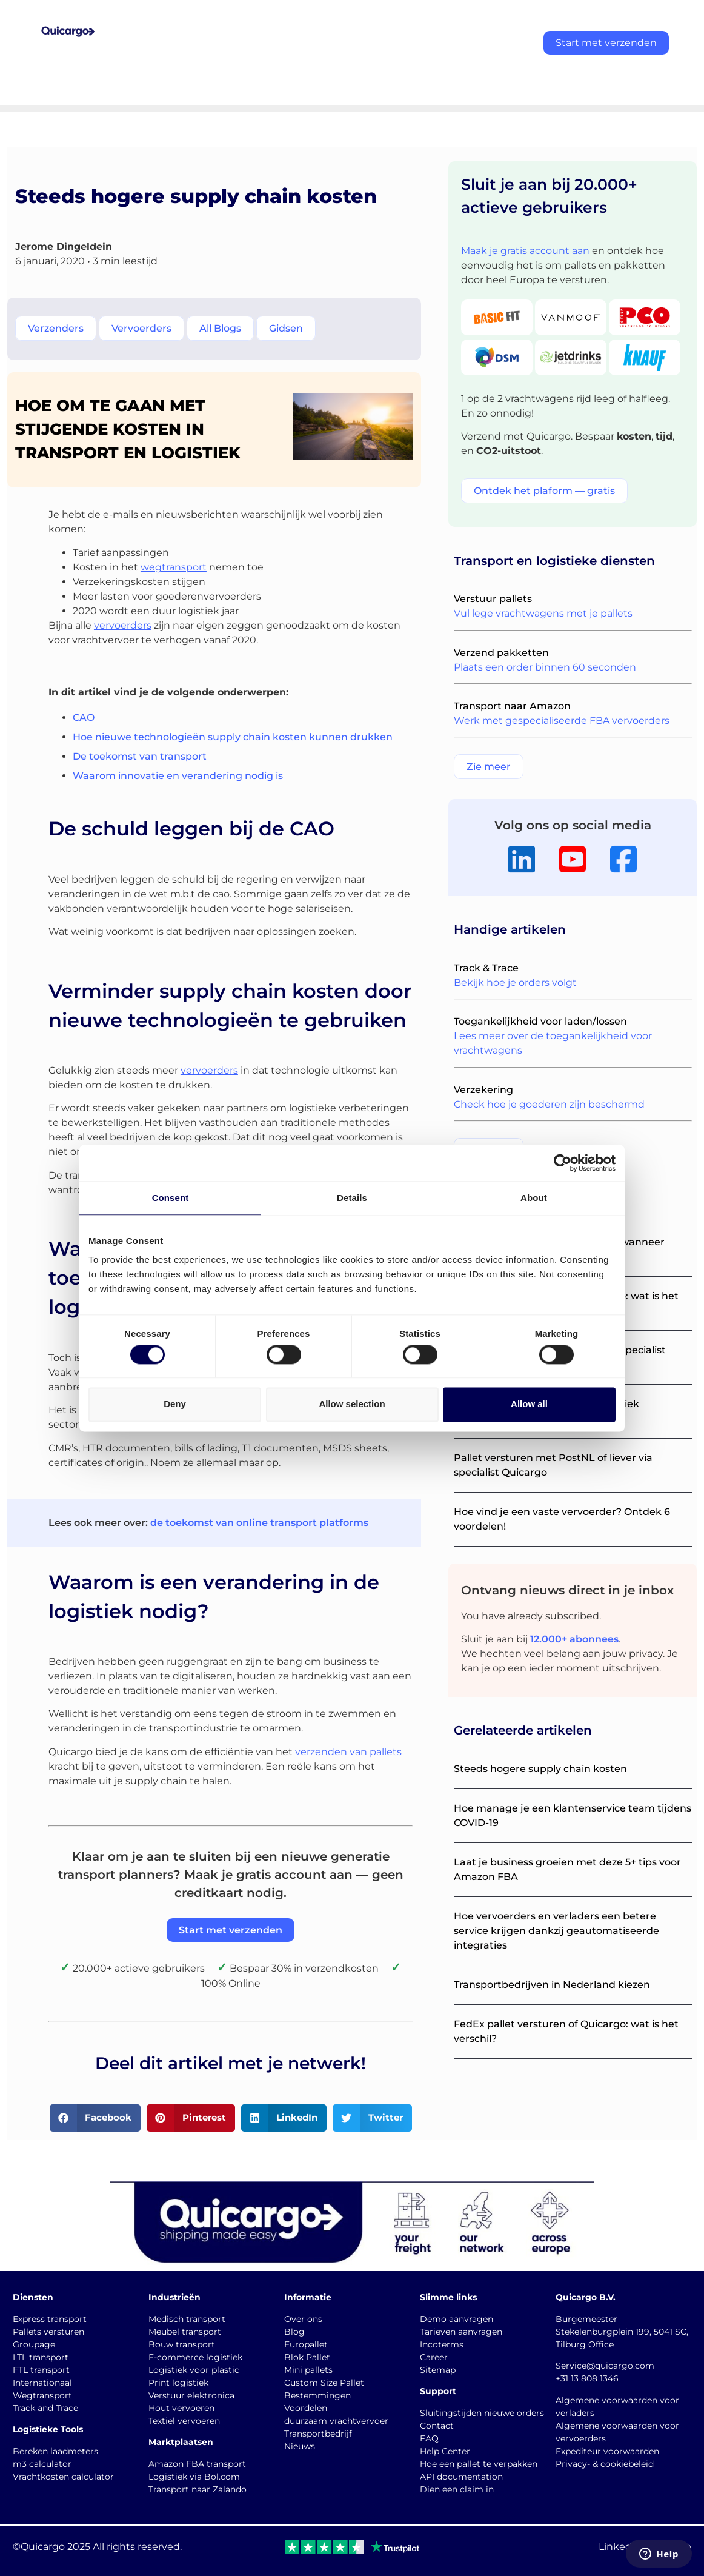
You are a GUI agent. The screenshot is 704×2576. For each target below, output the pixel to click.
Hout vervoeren (181, 2408)
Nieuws (299, 2446)
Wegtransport (42, 2395)
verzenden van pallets (348, 1752)
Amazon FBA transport (197, 2463)
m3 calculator (42, 2463)
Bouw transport (181, 2344)
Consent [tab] (170, 1198)
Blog (294, 2331)
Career (434, 2357)
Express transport (50, 2318)
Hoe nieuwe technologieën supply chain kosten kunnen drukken (233, 737)
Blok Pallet (307, 2357)
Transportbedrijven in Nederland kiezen (552, 1984)
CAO (84, 717)
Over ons (303, 2318)
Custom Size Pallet (324, 2382)
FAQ (429, 2438)
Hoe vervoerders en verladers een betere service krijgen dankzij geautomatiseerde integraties (556, 1930)
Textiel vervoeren (184, 2420)
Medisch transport (186, 2318)
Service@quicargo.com (605, 2365)
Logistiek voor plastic (193, 2369)
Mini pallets (308, 2369)
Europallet (306, 2344)
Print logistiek (178, 2382)
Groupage (34, 2344)
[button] (95, 2118)
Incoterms (441, 2344)
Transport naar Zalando (197, 2489)
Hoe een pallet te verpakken (478, 2463)
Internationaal (42, 2382)
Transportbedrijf (318, 2433)
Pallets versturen (48, 2331)
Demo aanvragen (456, 2318)
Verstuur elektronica (191, 2395)
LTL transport (40, 2357)
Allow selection (352, 1404)
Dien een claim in (457, 2489)
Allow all (529, 1404)
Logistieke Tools (48, 2429)
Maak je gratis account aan (525, 250)
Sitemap (438, 2369)
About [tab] (533, 1198)
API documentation (461, 2476)
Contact (437, 2425)
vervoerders (122, 625)
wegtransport (174, 567)
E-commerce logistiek (195, 2357)
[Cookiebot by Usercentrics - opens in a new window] (563, 1163)
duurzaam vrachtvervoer (336, 2420)
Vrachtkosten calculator (63, 2476)
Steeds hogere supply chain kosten (540, 1769)
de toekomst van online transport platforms (259, 1522)
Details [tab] (352, 1198)
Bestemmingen (317, 2395)
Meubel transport (184, 2331)
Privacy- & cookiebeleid (605, 2463)
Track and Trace (45, 2408)
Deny (175, 1404)
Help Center (445, 2451)
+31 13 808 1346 (587, 2378)
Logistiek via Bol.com (194, 2476)
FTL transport (41, 2369)
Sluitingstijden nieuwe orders (482, 2412)
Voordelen (305, 2408)
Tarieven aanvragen (461, 2331)
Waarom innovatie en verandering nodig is (178, 775)
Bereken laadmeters (55, 2451)
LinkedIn (620, 2546)
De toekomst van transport (140, 756)
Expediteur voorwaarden (607, 2451)
